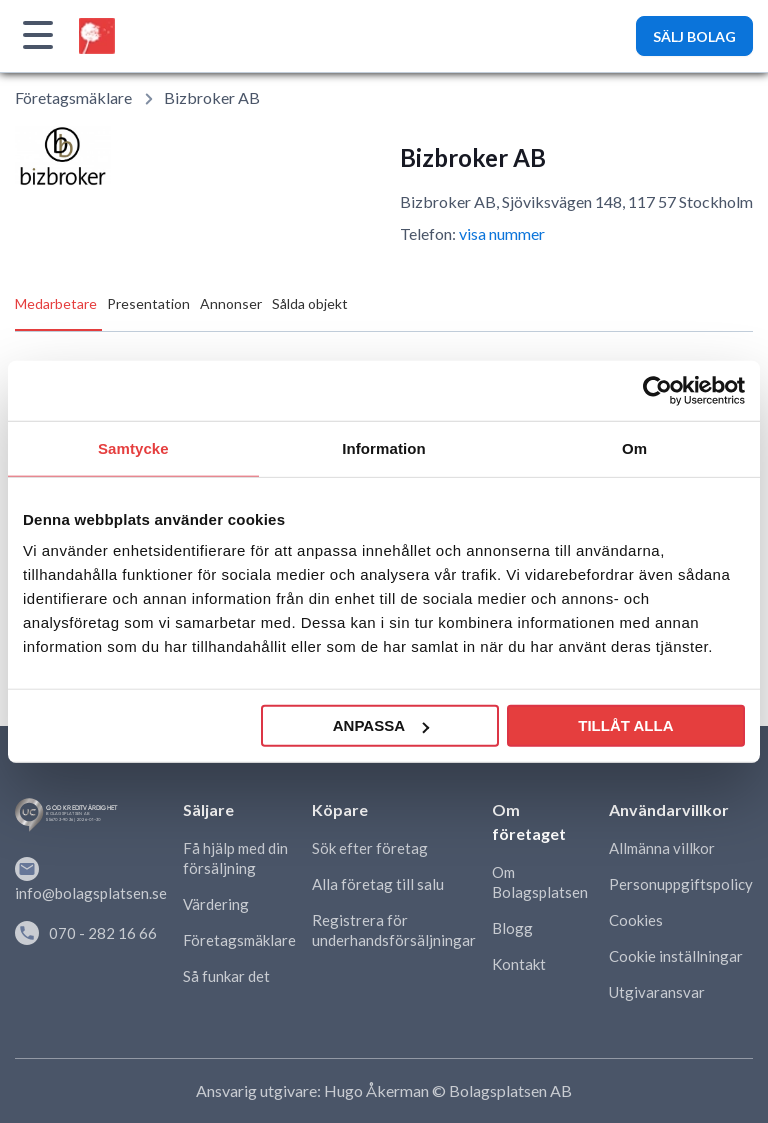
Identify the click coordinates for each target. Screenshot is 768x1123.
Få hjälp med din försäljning (235, 858)
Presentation (148, 303)
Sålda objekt (310, 303)
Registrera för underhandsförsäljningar (394, 930)
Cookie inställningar (676, 956)
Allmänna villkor (662, 848)
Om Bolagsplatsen (540, 882)
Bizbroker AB (212, 97)
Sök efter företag (370, 848)
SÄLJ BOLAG (694, 36)
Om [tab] (634, 447)
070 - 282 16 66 (86, 933)
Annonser (231, 303)
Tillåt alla (625, 725)
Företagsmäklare (73, 97)
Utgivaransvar (657, 992)
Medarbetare (56, 303)
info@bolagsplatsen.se (91, 879)
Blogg (512, 928)
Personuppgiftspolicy (681, 884)
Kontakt (519, 964)
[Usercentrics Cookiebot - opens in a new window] (657, 390)
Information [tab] (384, 447)
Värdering (216, 904)
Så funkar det (226, 976)
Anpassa (381, 725)
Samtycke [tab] (133, 447)
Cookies (636, 920)
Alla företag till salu (378, 884)
